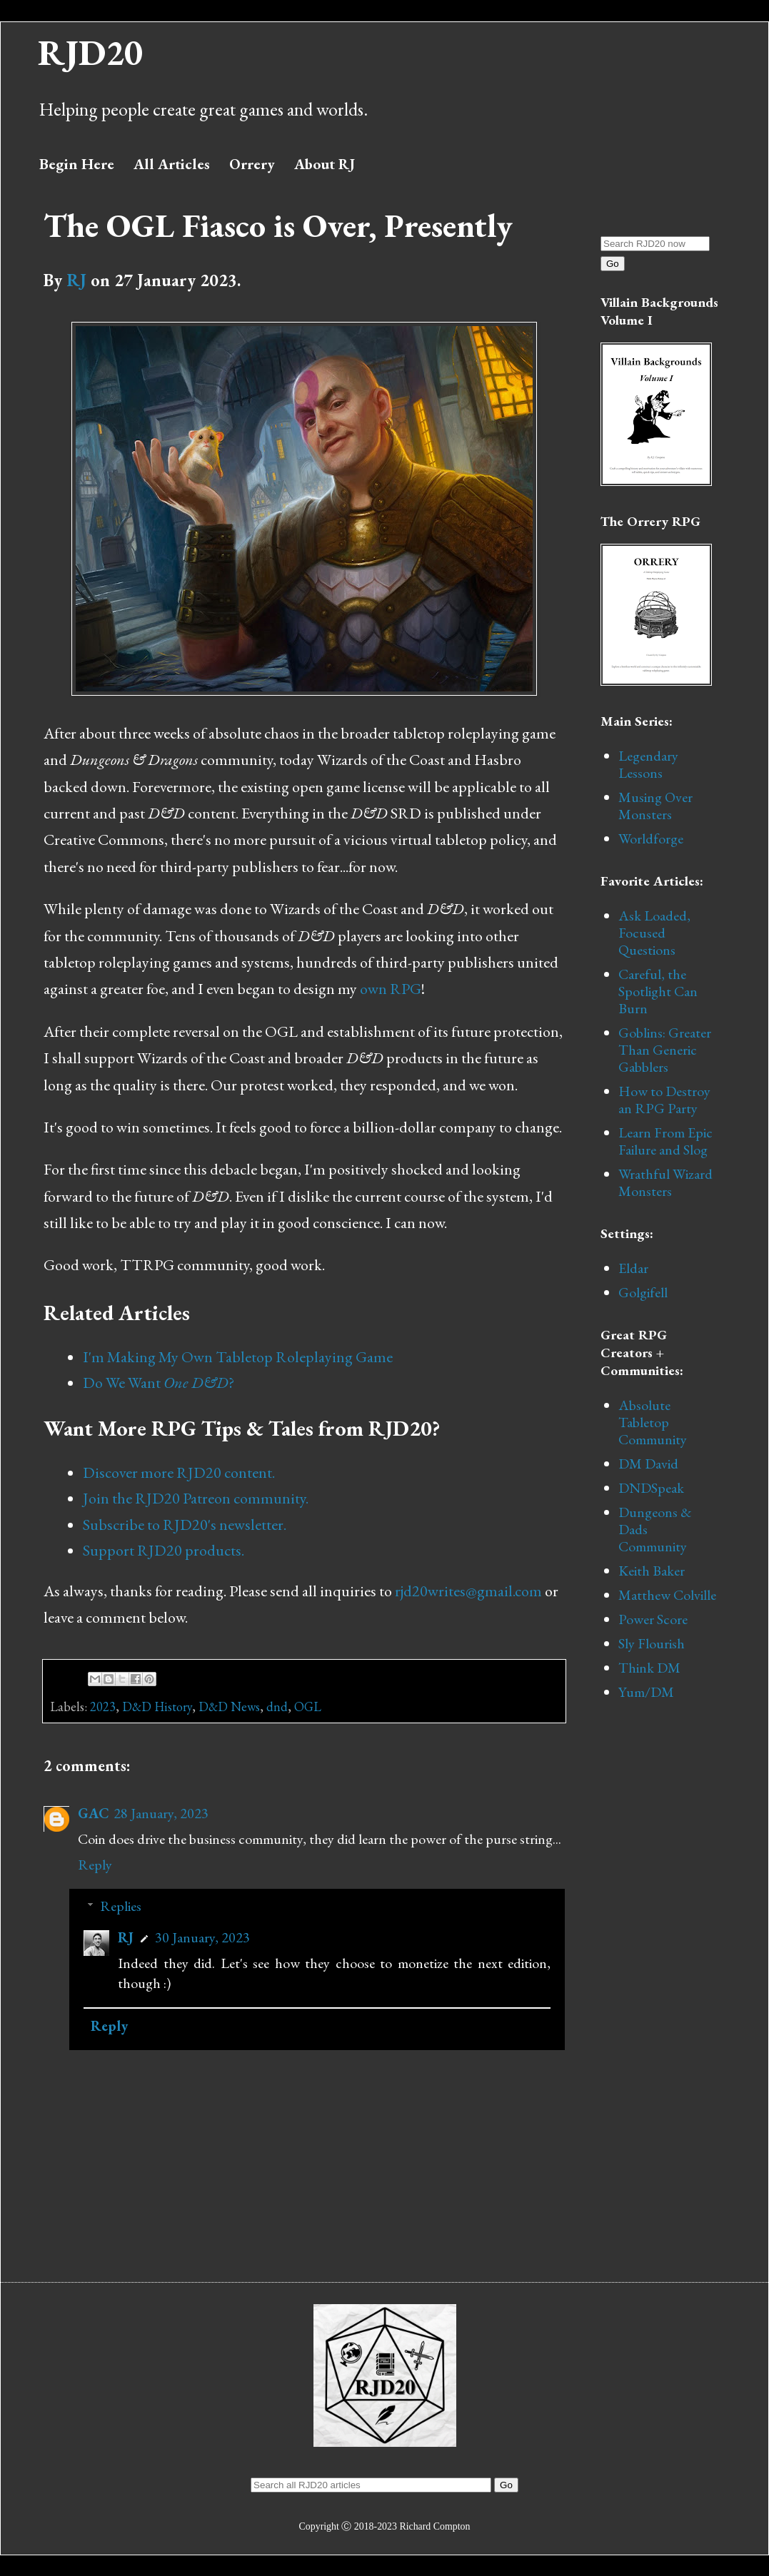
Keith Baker (651, 1570)
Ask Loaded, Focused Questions (654, 932)
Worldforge (650, 838)
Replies (120, 1906)
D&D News (229, 1706)
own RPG (390, 988)
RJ (76, 280)
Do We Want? (158, 1382)
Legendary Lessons (648, 764)
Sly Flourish (651, 1643)
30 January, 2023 (202, 1937)
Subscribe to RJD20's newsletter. (184, 1524)
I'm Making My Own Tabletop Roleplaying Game (238, 1357)
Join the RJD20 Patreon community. (195, 1498)
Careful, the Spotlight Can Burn (658, 991)
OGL (307, 1706)
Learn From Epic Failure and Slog (665, 1141)
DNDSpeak (651, 1488)
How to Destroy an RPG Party (664, 1099)
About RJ (324, 163)
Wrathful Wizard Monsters (665, 1182)
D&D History (157, 1706)
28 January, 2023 (161, 1813)
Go (612, 263)
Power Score (653, 1619)
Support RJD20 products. (163, 1550)
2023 (103, 1706)
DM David (648, 1463)
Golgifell (643, 1292)
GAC (93, 1813)
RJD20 (90, 52)
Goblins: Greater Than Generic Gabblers (664, 1049)
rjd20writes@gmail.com (468, 1591)
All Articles (172, 163)
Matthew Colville (667, 1595)
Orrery (252, 163)
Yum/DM (646, 1692)
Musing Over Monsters (655, 805)
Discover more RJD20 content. (179, 1472)
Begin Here (76, 163)
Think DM (649, 1667)
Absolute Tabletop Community (652, 1422)
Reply (95, 1864)
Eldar (633, 1268)
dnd (277, 1706)
